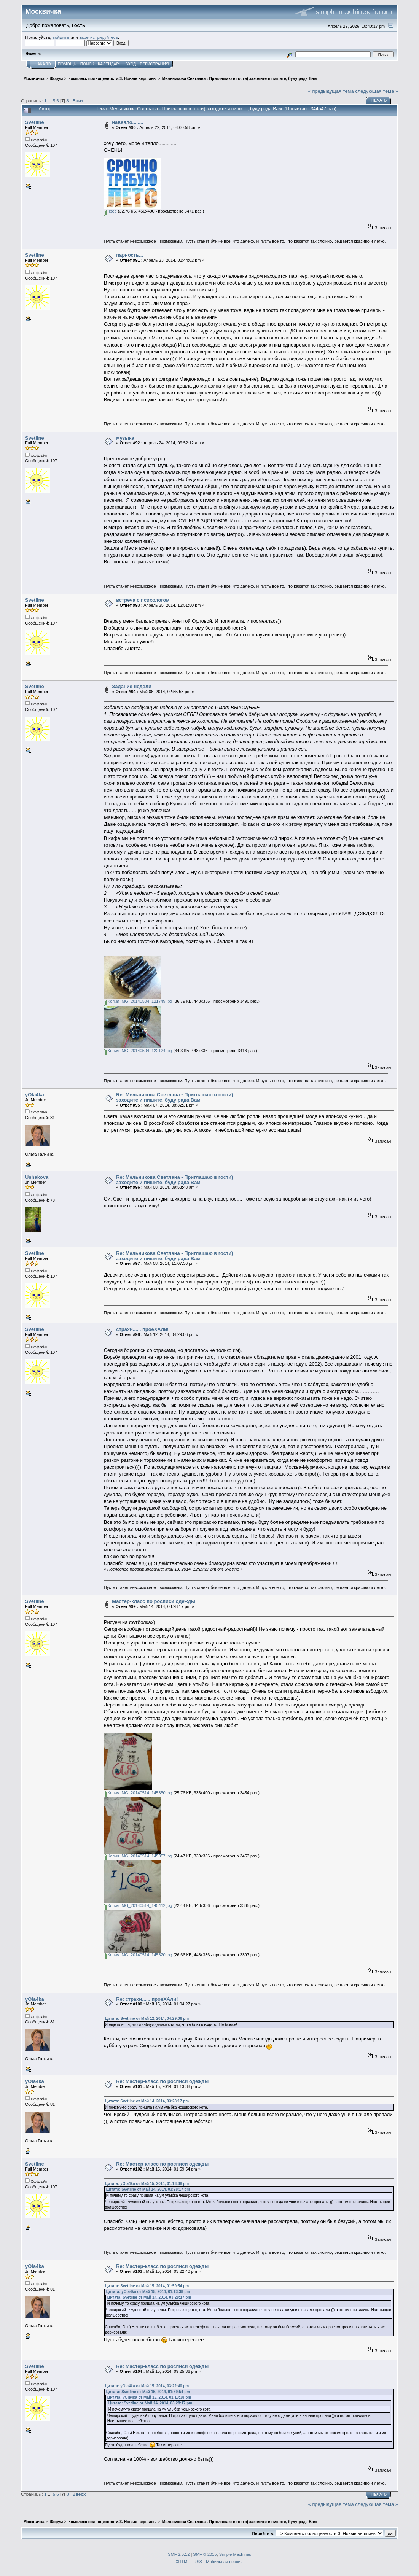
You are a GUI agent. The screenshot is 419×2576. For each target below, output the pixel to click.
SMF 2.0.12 (179, 2554)
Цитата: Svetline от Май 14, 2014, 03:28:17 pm (147, 2101)
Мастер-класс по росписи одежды (153, 1601)
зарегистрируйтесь (98, 37)
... (50, 100)
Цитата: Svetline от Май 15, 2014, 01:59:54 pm (147, 2286)
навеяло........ (127, 122)
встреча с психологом (143, 600)
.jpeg (110, 211)
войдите (61, 37)
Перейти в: (263, 2533)
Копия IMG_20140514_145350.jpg (138, 1792)
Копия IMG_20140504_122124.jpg (138, 1050)
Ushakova (36, 1177)
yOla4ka (34, 1094)
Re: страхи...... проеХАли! (147, 1999)
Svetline (34, 122)
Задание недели (131, 686)
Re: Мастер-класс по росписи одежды (162, 2081)
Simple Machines (235, 2554)
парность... (129, 255)
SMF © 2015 (205, 2554)
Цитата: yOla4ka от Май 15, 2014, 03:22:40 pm (147, 2386)
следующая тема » (376, 91)
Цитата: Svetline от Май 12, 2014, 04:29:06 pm (147, 2018)
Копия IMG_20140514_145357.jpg (138, 1856)
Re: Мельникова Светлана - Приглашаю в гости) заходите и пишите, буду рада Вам (174, 1097)
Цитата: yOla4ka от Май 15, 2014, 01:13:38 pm (147, 2184)
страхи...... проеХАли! (142, 1329)
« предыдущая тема (331, 91)
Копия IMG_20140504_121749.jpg (138, 1001)
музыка (125, 438)
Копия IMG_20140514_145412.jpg (138, 1905)
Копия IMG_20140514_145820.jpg (138, 1955)
